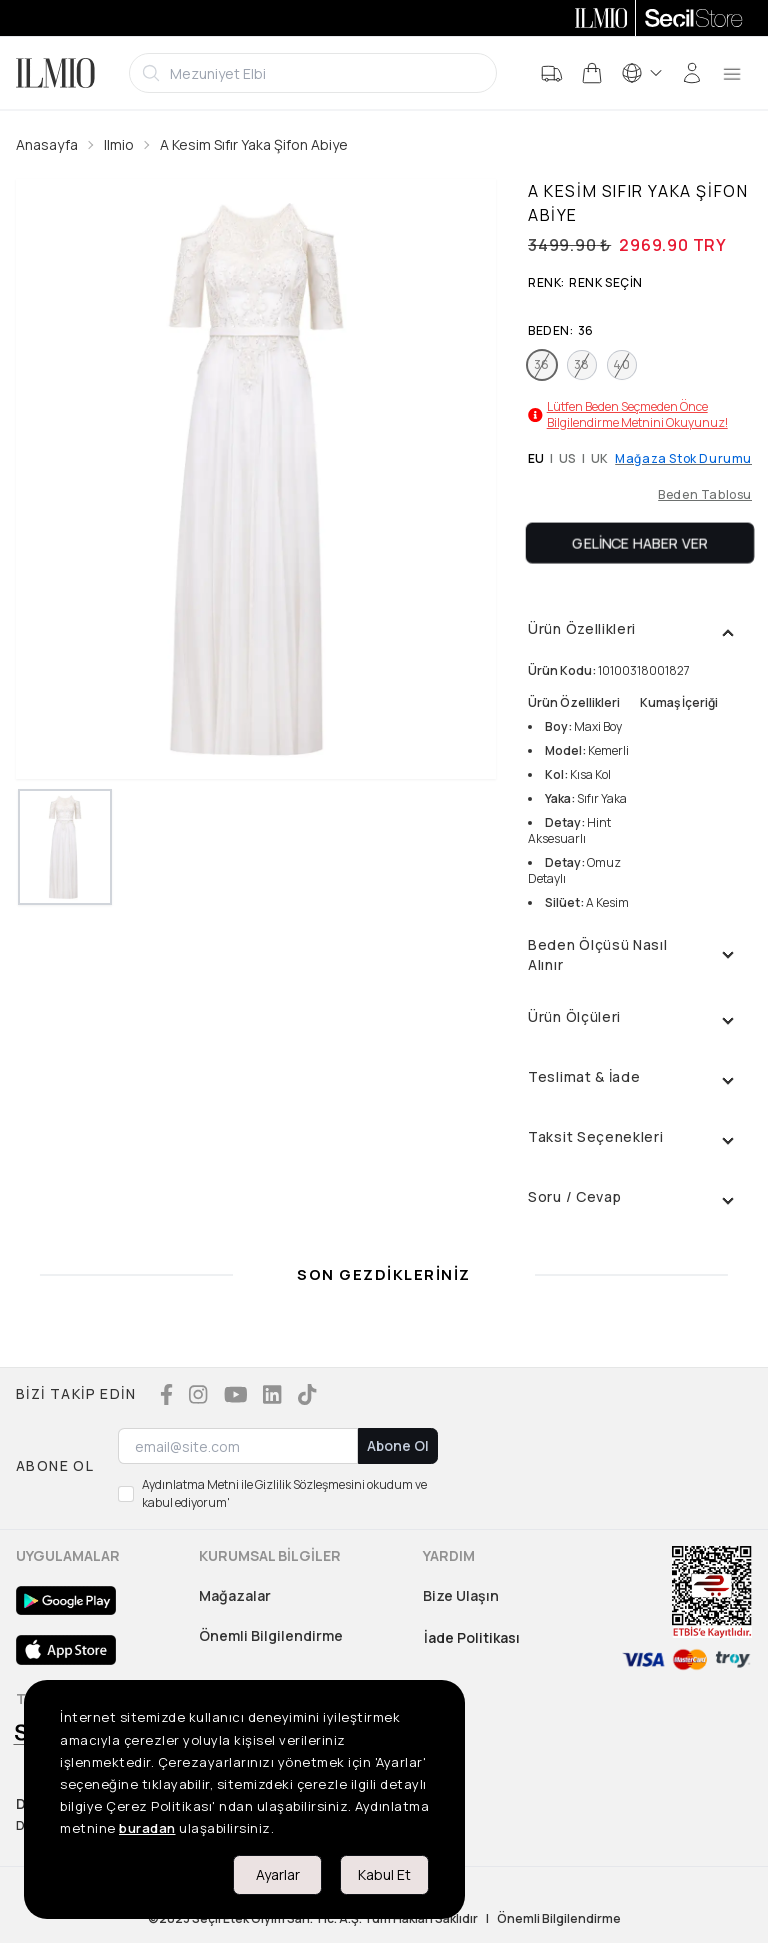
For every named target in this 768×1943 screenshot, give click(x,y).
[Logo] (55, 73)
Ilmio (119, 144)
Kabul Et (384, 1874)
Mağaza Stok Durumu (683, 459)
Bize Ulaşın (461, 1595)
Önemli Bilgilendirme (271, 1635)
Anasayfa (47, 144)
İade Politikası (472, 1637)
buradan (147, 1828)
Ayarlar (278, 1874)
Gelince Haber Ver (640, 542)
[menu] (732, 73)
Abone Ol (398, 1445)
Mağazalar (235, 1595)
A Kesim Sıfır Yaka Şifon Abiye (254, 144)
